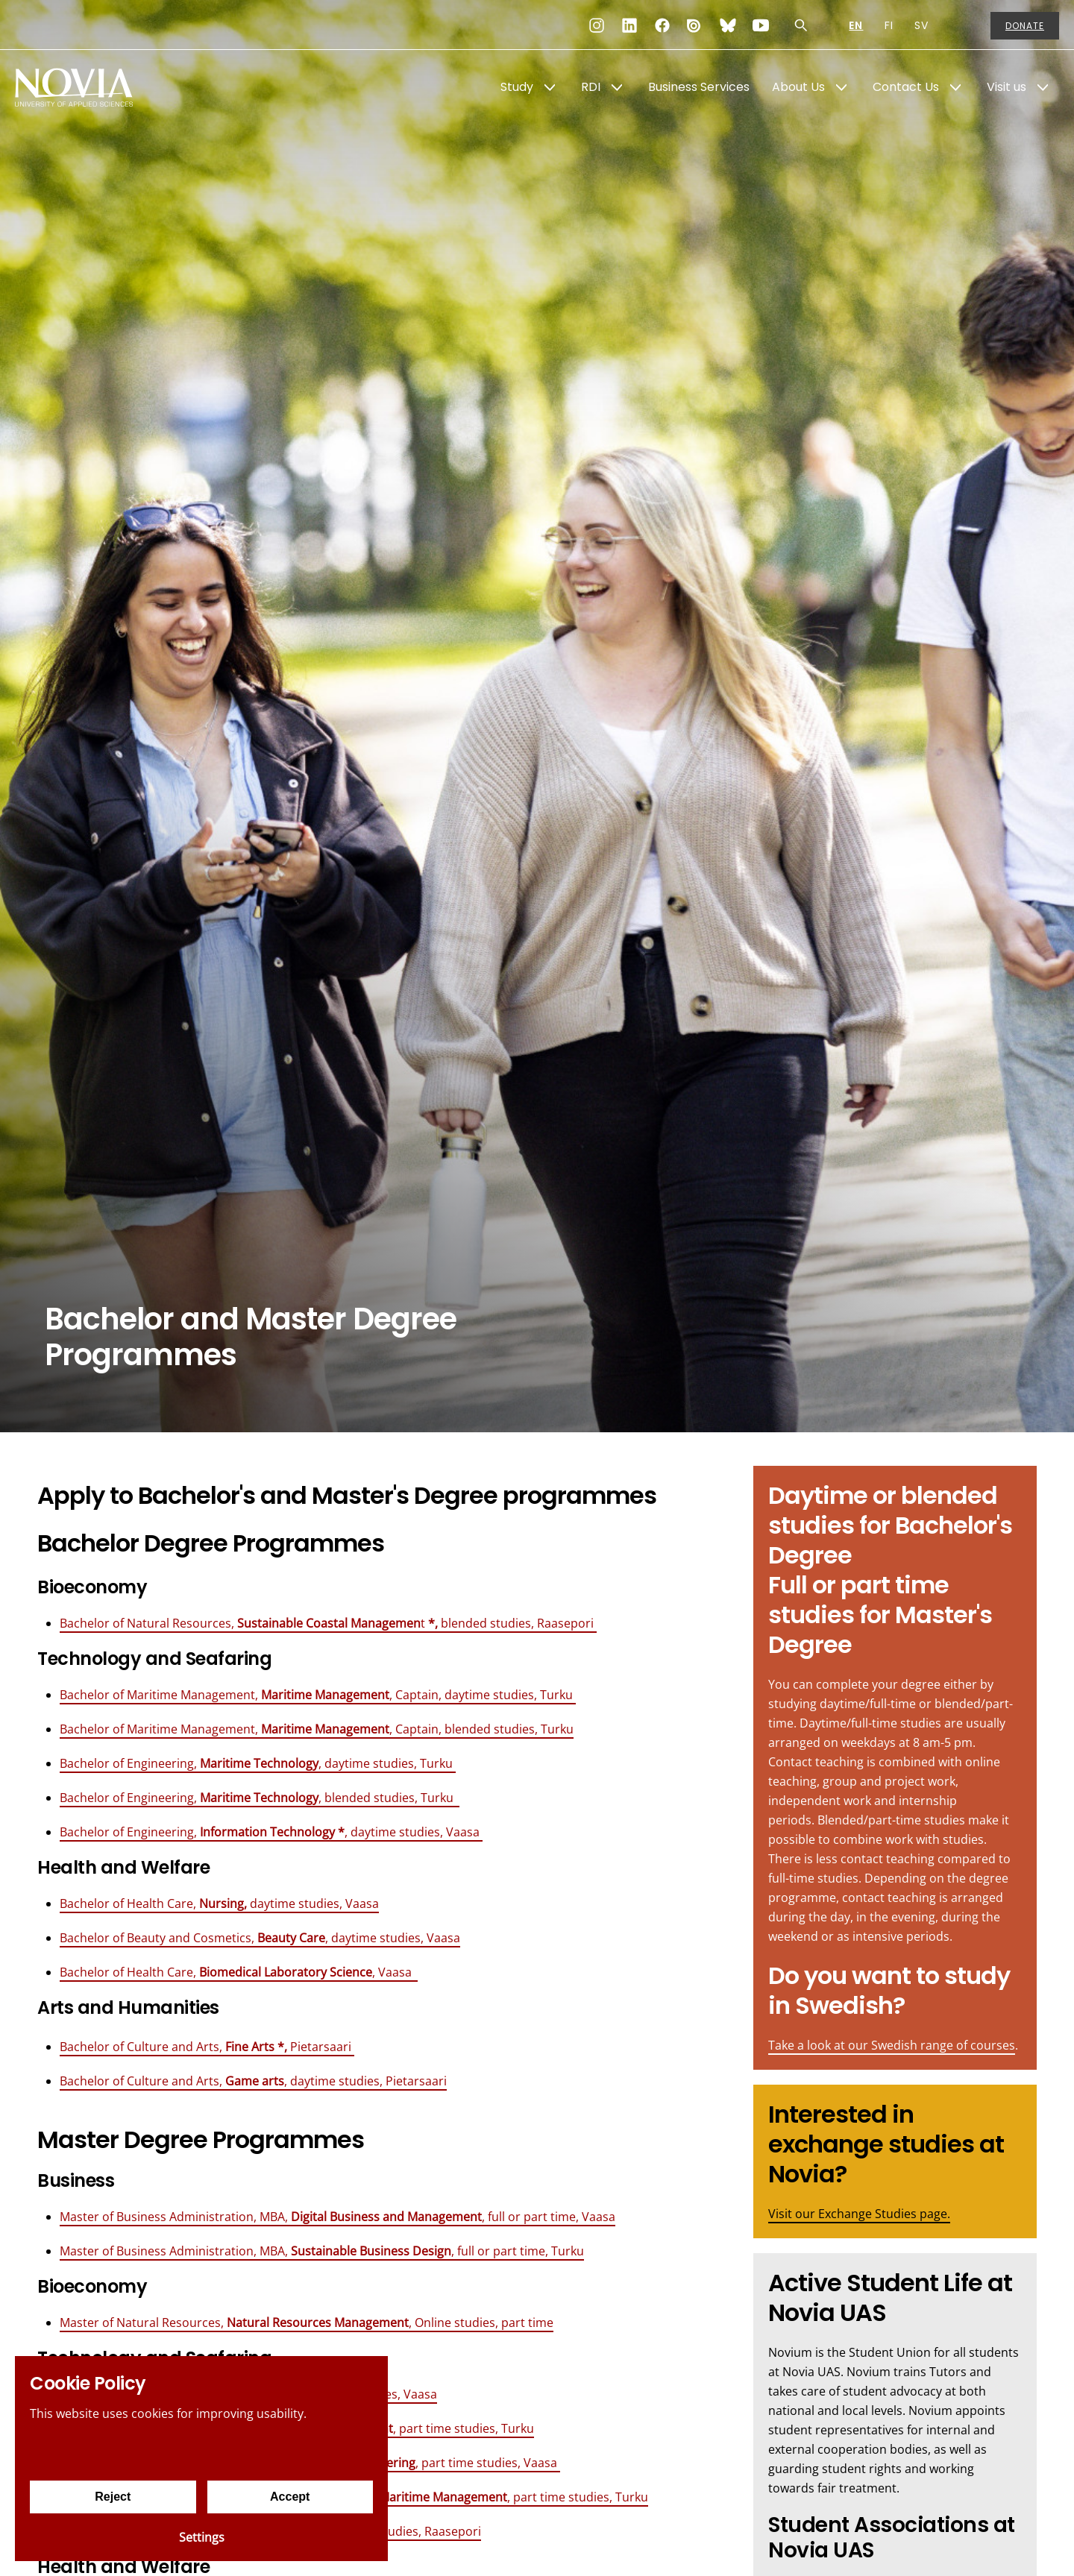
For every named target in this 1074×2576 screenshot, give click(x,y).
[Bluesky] (728, 25)
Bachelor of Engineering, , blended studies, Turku (259, 1797)
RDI (590, 86)
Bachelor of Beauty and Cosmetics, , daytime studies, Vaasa (260, 1938)
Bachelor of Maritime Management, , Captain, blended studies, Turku (317, 1729)
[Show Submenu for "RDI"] (616, 87)
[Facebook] (662, 25)
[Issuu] (695, 25)
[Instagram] (596, 25)
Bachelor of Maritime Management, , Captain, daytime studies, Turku (318, 1695)
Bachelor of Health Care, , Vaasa (239, 1972)
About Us (798, 86)
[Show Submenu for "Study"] (549, 87)
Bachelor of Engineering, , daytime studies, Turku (258, 1763)
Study (516, 86)
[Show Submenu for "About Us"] (841, 87)
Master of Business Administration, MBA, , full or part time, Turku (322, 2251)
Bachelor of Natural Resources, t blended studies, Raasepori (328, 1623)
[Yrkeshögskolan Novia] (74, 87)
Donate (1024, 25)
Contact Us (906, 86)
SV (921, 25)
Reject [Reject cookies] (113, 2496)
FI (889, 25)
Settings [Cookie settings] (201, 2537)
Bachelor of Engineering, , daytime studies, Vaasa (271, 1832)
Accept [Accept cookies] (290, 2496)
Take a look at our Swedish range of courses (891, 2045)
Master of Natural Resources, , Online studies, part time (306, 2322)
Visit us (1006, 86)
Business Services (699, 86)
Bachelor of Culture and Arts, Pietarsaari (207, 2046)
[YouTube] (760, 25)
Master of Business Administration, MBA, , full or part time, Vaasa (337, 2216)
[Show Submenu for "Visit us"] (1042, 87)
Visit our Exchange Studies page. (859, 2213)
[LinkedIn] (629, 25)
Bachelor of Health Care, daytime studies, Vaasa (219, 1903)
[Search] (801, 25)
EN (856, 25)
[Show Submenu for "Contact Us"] (955, 87)
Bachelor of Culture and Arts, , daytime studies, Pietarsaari (253, 2081)
